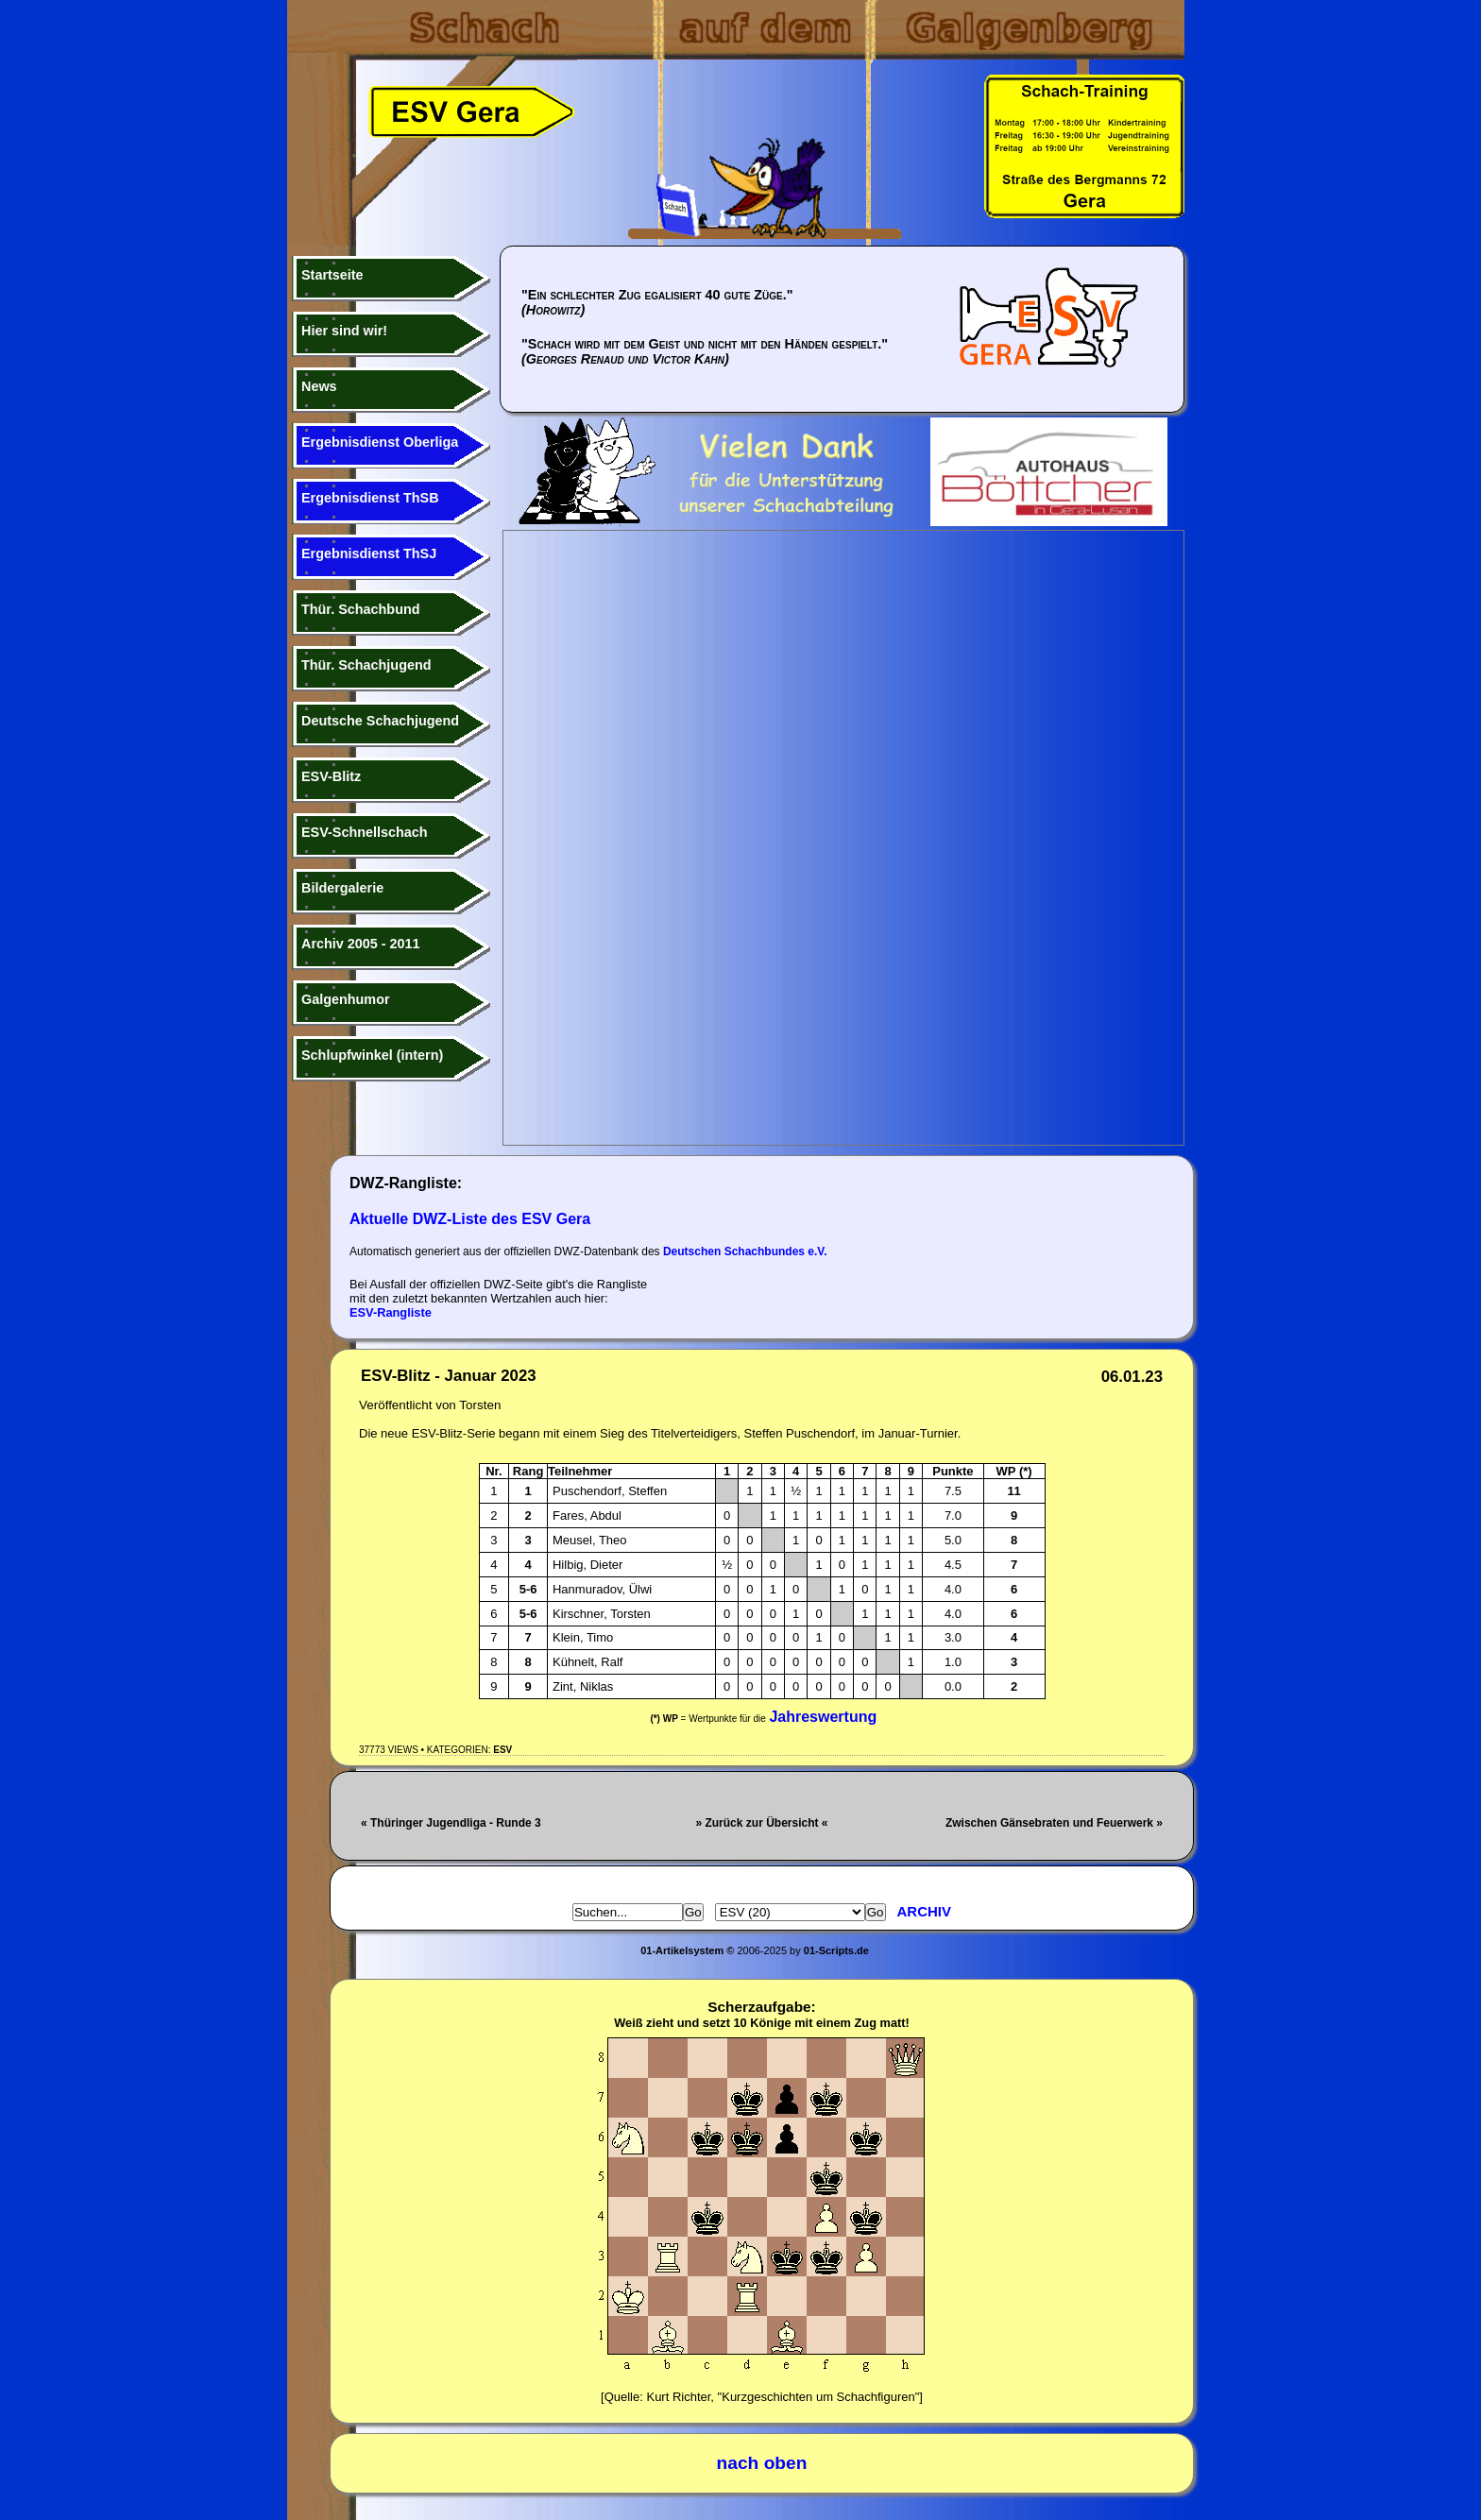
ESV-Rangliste (390, 1312)
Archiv (924, 1911)
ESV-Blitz (331, 776)
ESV (502, 1750)
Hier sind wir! (344, 330)
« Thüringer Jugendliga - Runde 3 (451, 1823)
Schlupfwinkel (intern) (372, 1055)
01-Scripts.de (836, 1950)
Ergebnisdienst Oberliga (379, 442)
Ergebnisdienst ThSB (370, 497)
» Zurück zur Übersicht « (761, 1823)
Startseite (332, 274)
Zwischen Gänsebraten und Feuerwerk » (1054, 1823)
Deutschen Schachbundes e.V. (745, 1251)
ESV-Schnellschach (364, 832)
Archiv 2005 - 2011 (360, 943)
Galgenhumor (345, 999)
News (319, 386)
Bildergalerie (342, 887)
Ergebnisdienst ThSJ (368, 553)
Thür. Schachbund (360, 609)
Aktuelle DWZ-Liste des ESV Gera (469, 1219)
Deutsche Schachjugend (380, 720)
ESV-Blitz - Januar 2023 (448, 1376)
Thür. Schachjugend (366, 665)
